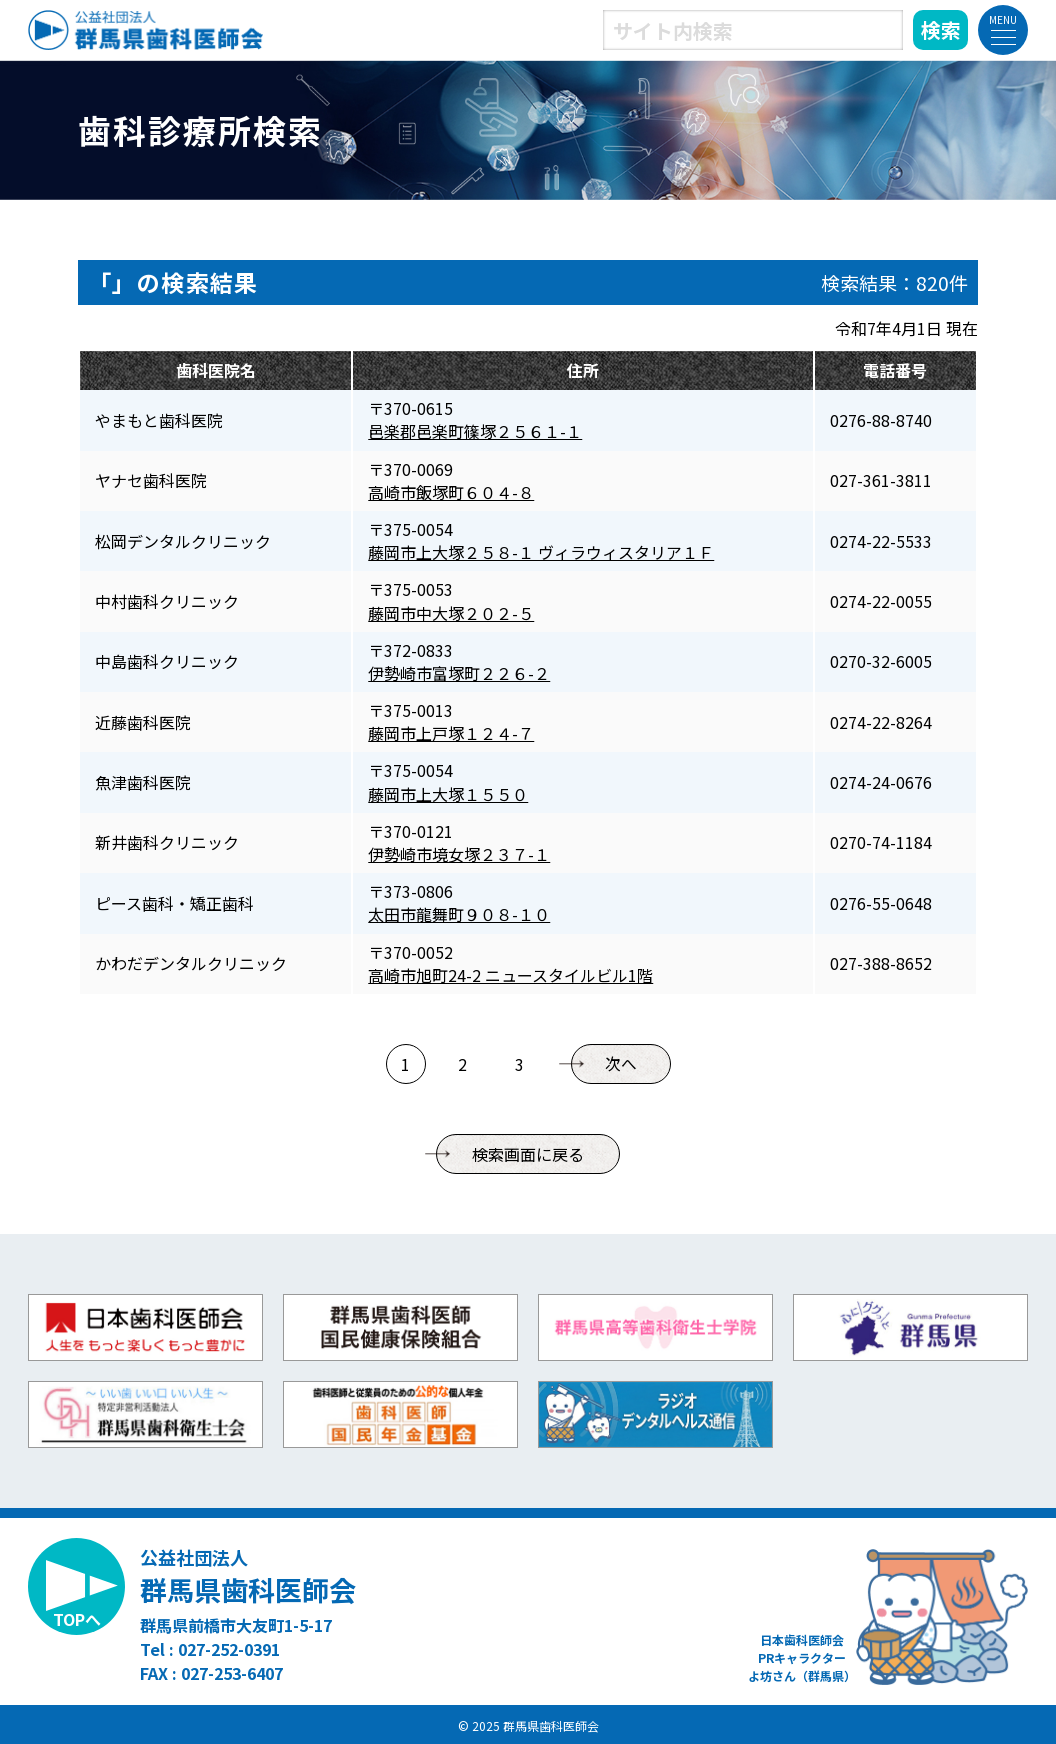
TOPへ (77, 1619)
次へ (621, 1064)
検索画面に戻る (528, 1154)
